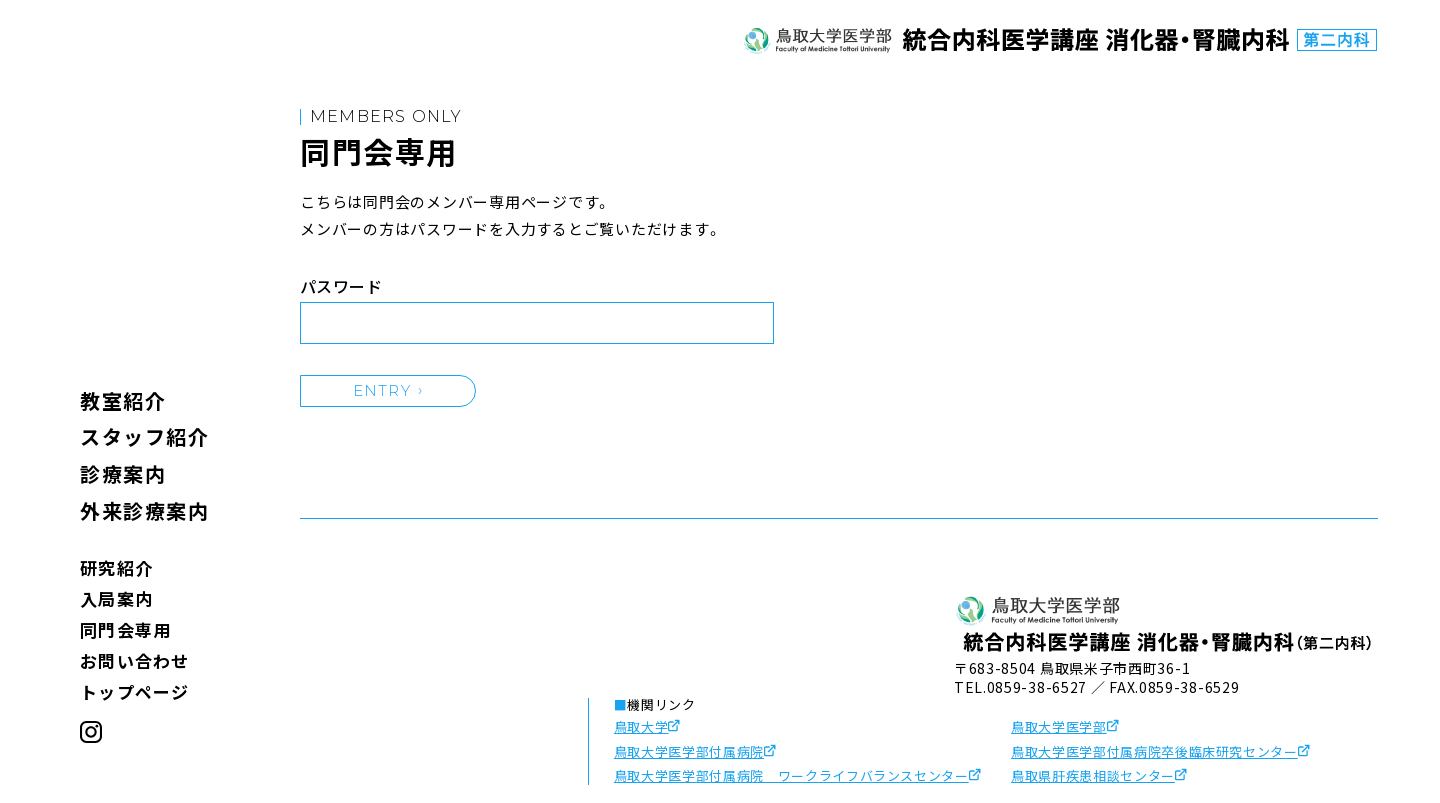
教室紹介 (123, 400)
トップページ (135, 691)
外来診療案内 (144, 510)
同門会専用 (125, 629)
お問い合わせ (135, 660)
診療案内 (123, 473)
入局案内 (116, 598)
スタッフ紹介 (144, 436)
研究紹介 (116, 567)
